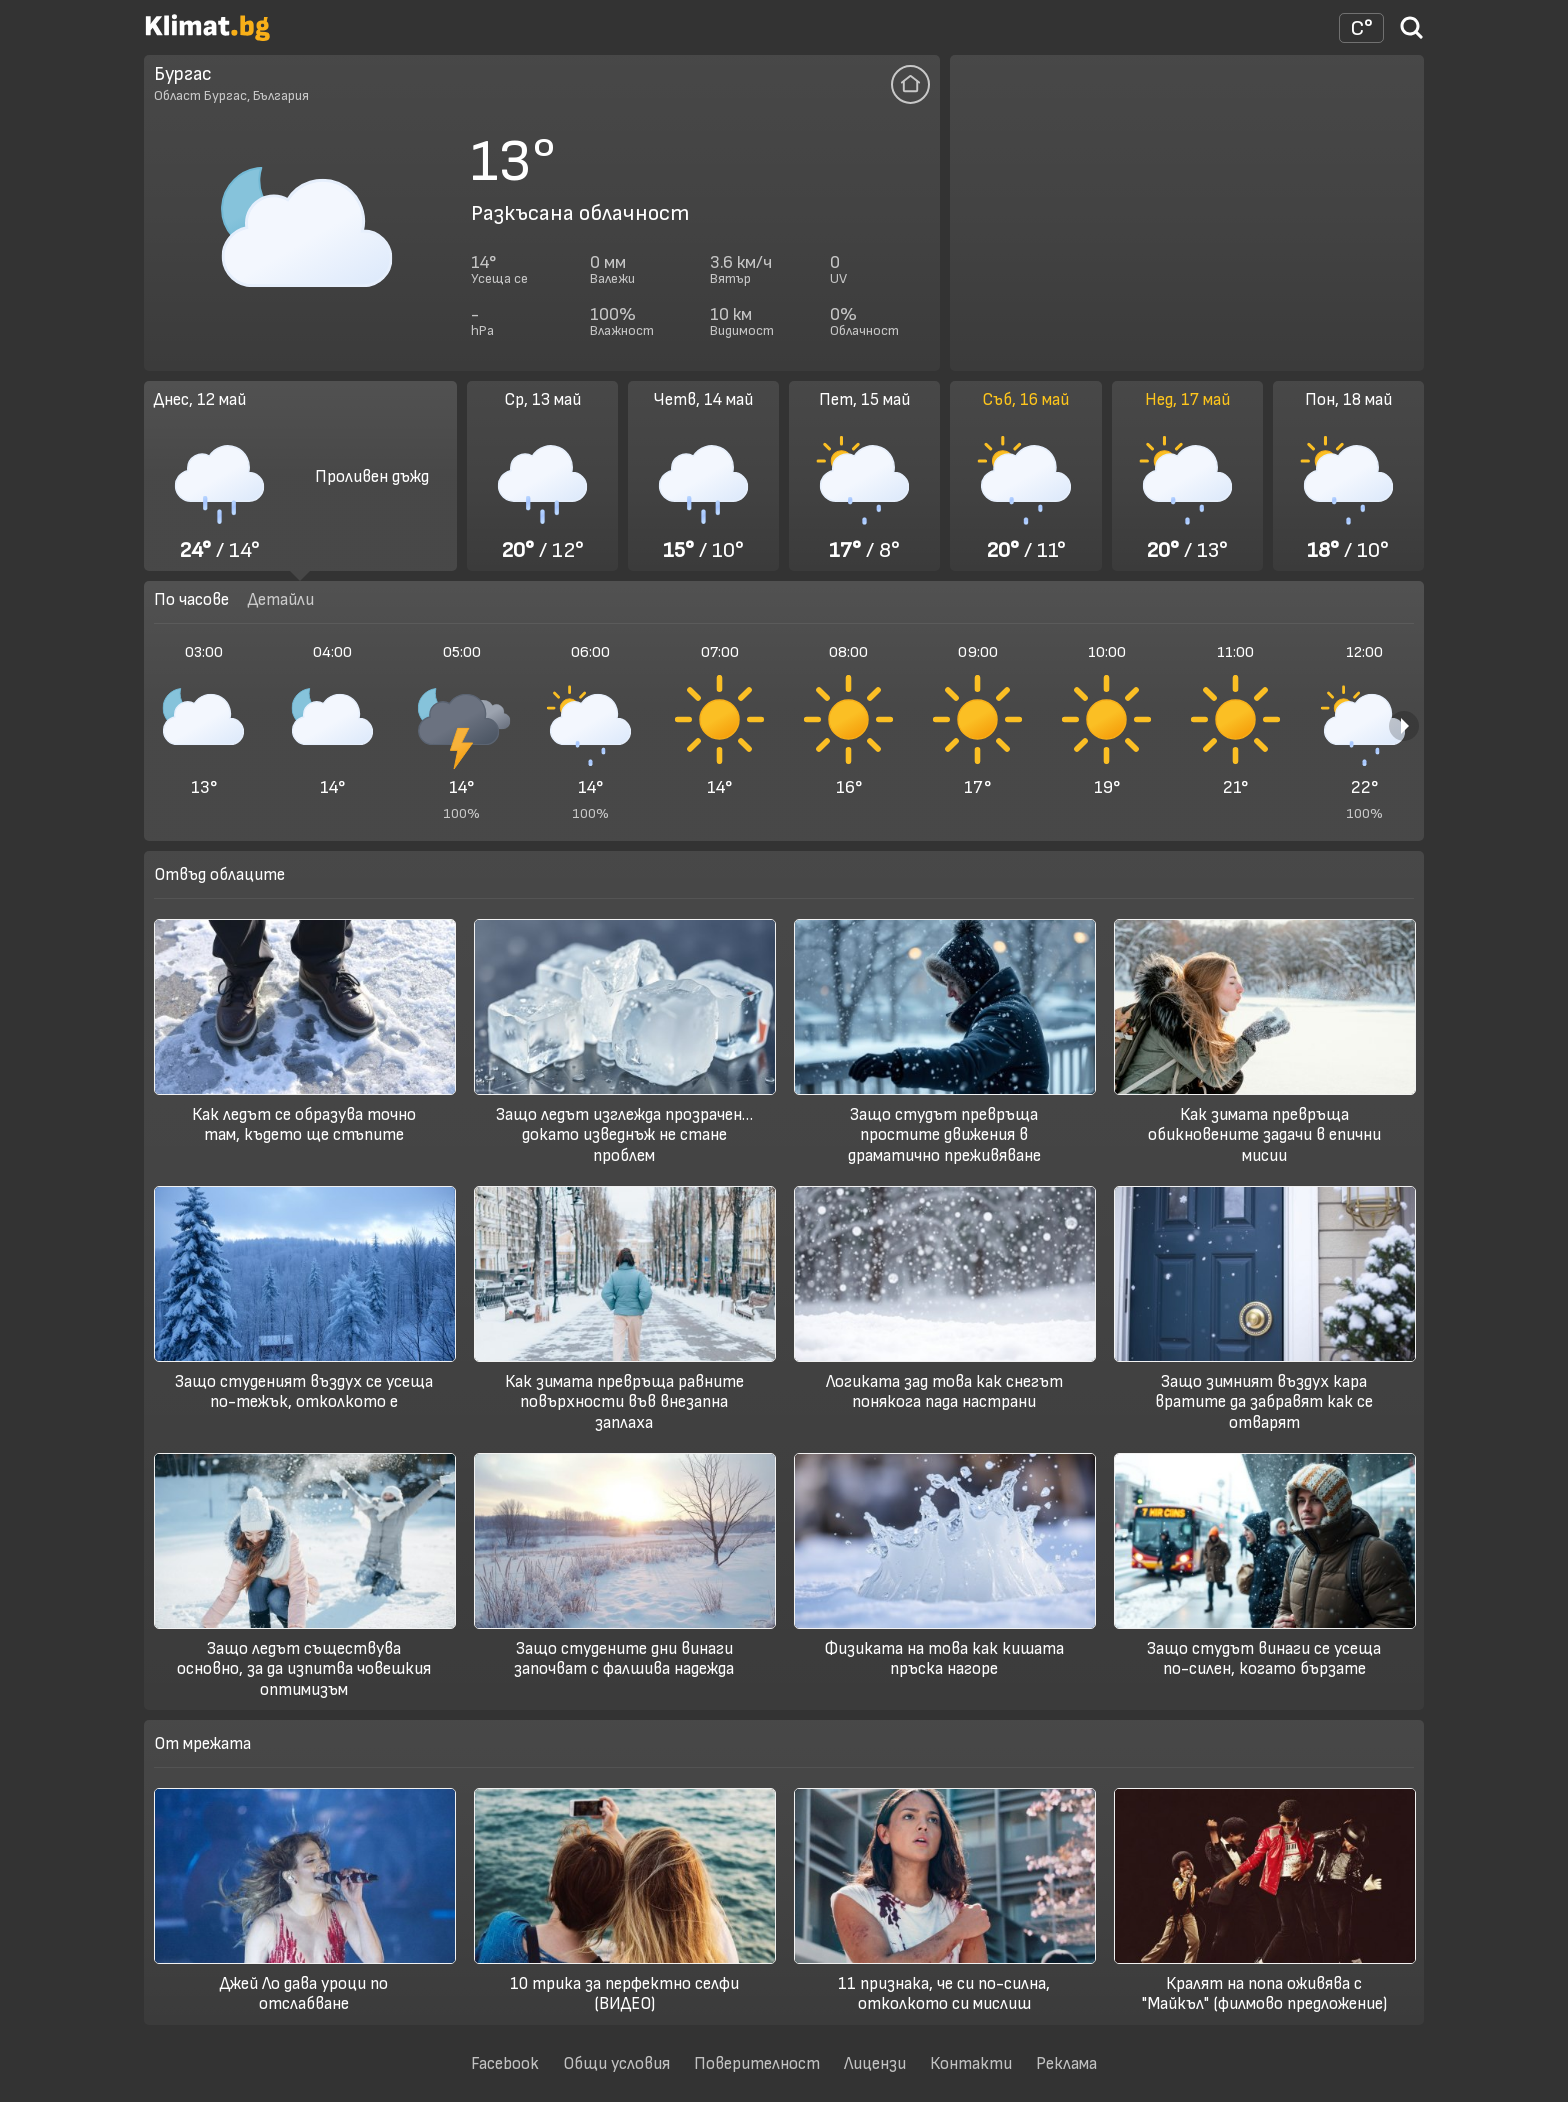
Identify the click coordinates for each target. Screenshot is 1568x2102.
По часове (191, 599)
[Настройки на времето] (1361, 28)
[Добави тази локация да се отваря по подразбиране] (910, 84)
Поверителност (757, 2063)
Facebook (505, 2063)
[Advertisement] (1187, 213)
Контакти (971, 2063)
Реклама (1066, 2063)
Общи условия (616, 2063)
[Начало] (208, 36)
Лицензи (875, 2063)
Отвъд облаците (219, 874)
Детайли (281, 599)
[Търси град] (1412, 34)
